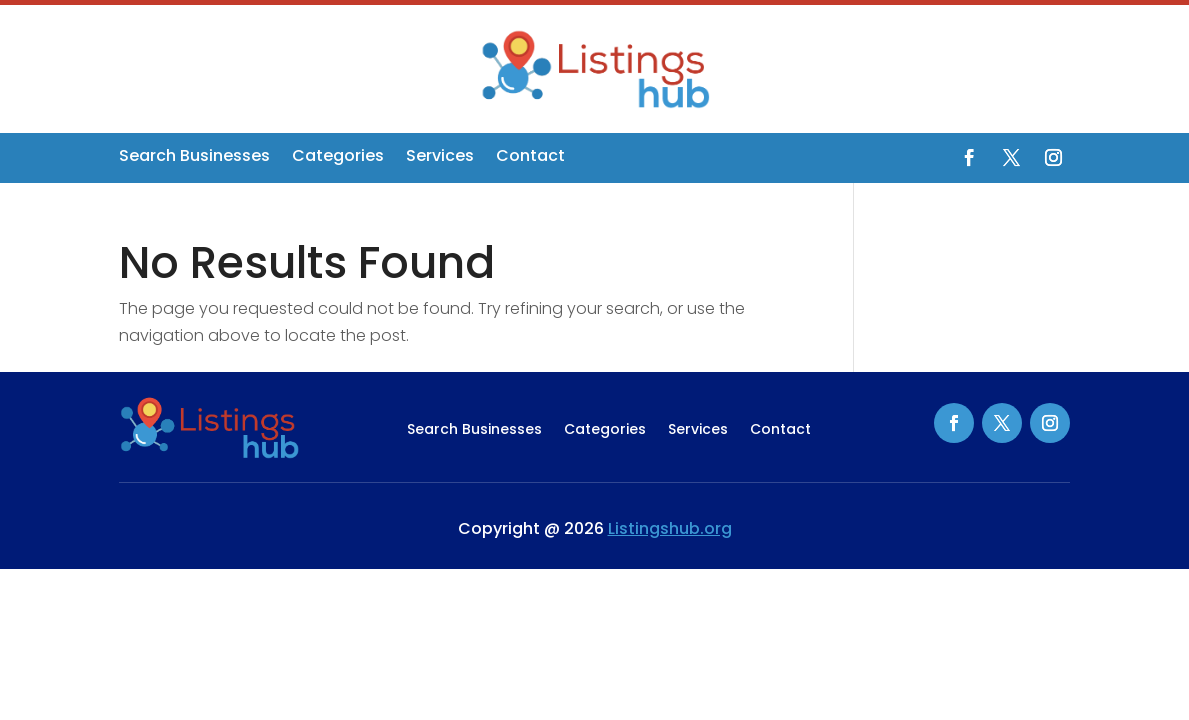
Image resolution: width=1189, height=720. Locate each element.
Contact (530, 158)
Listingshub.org (670, 528)
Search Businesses (194, 158)
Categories (338, 158)
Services (440, 158)
